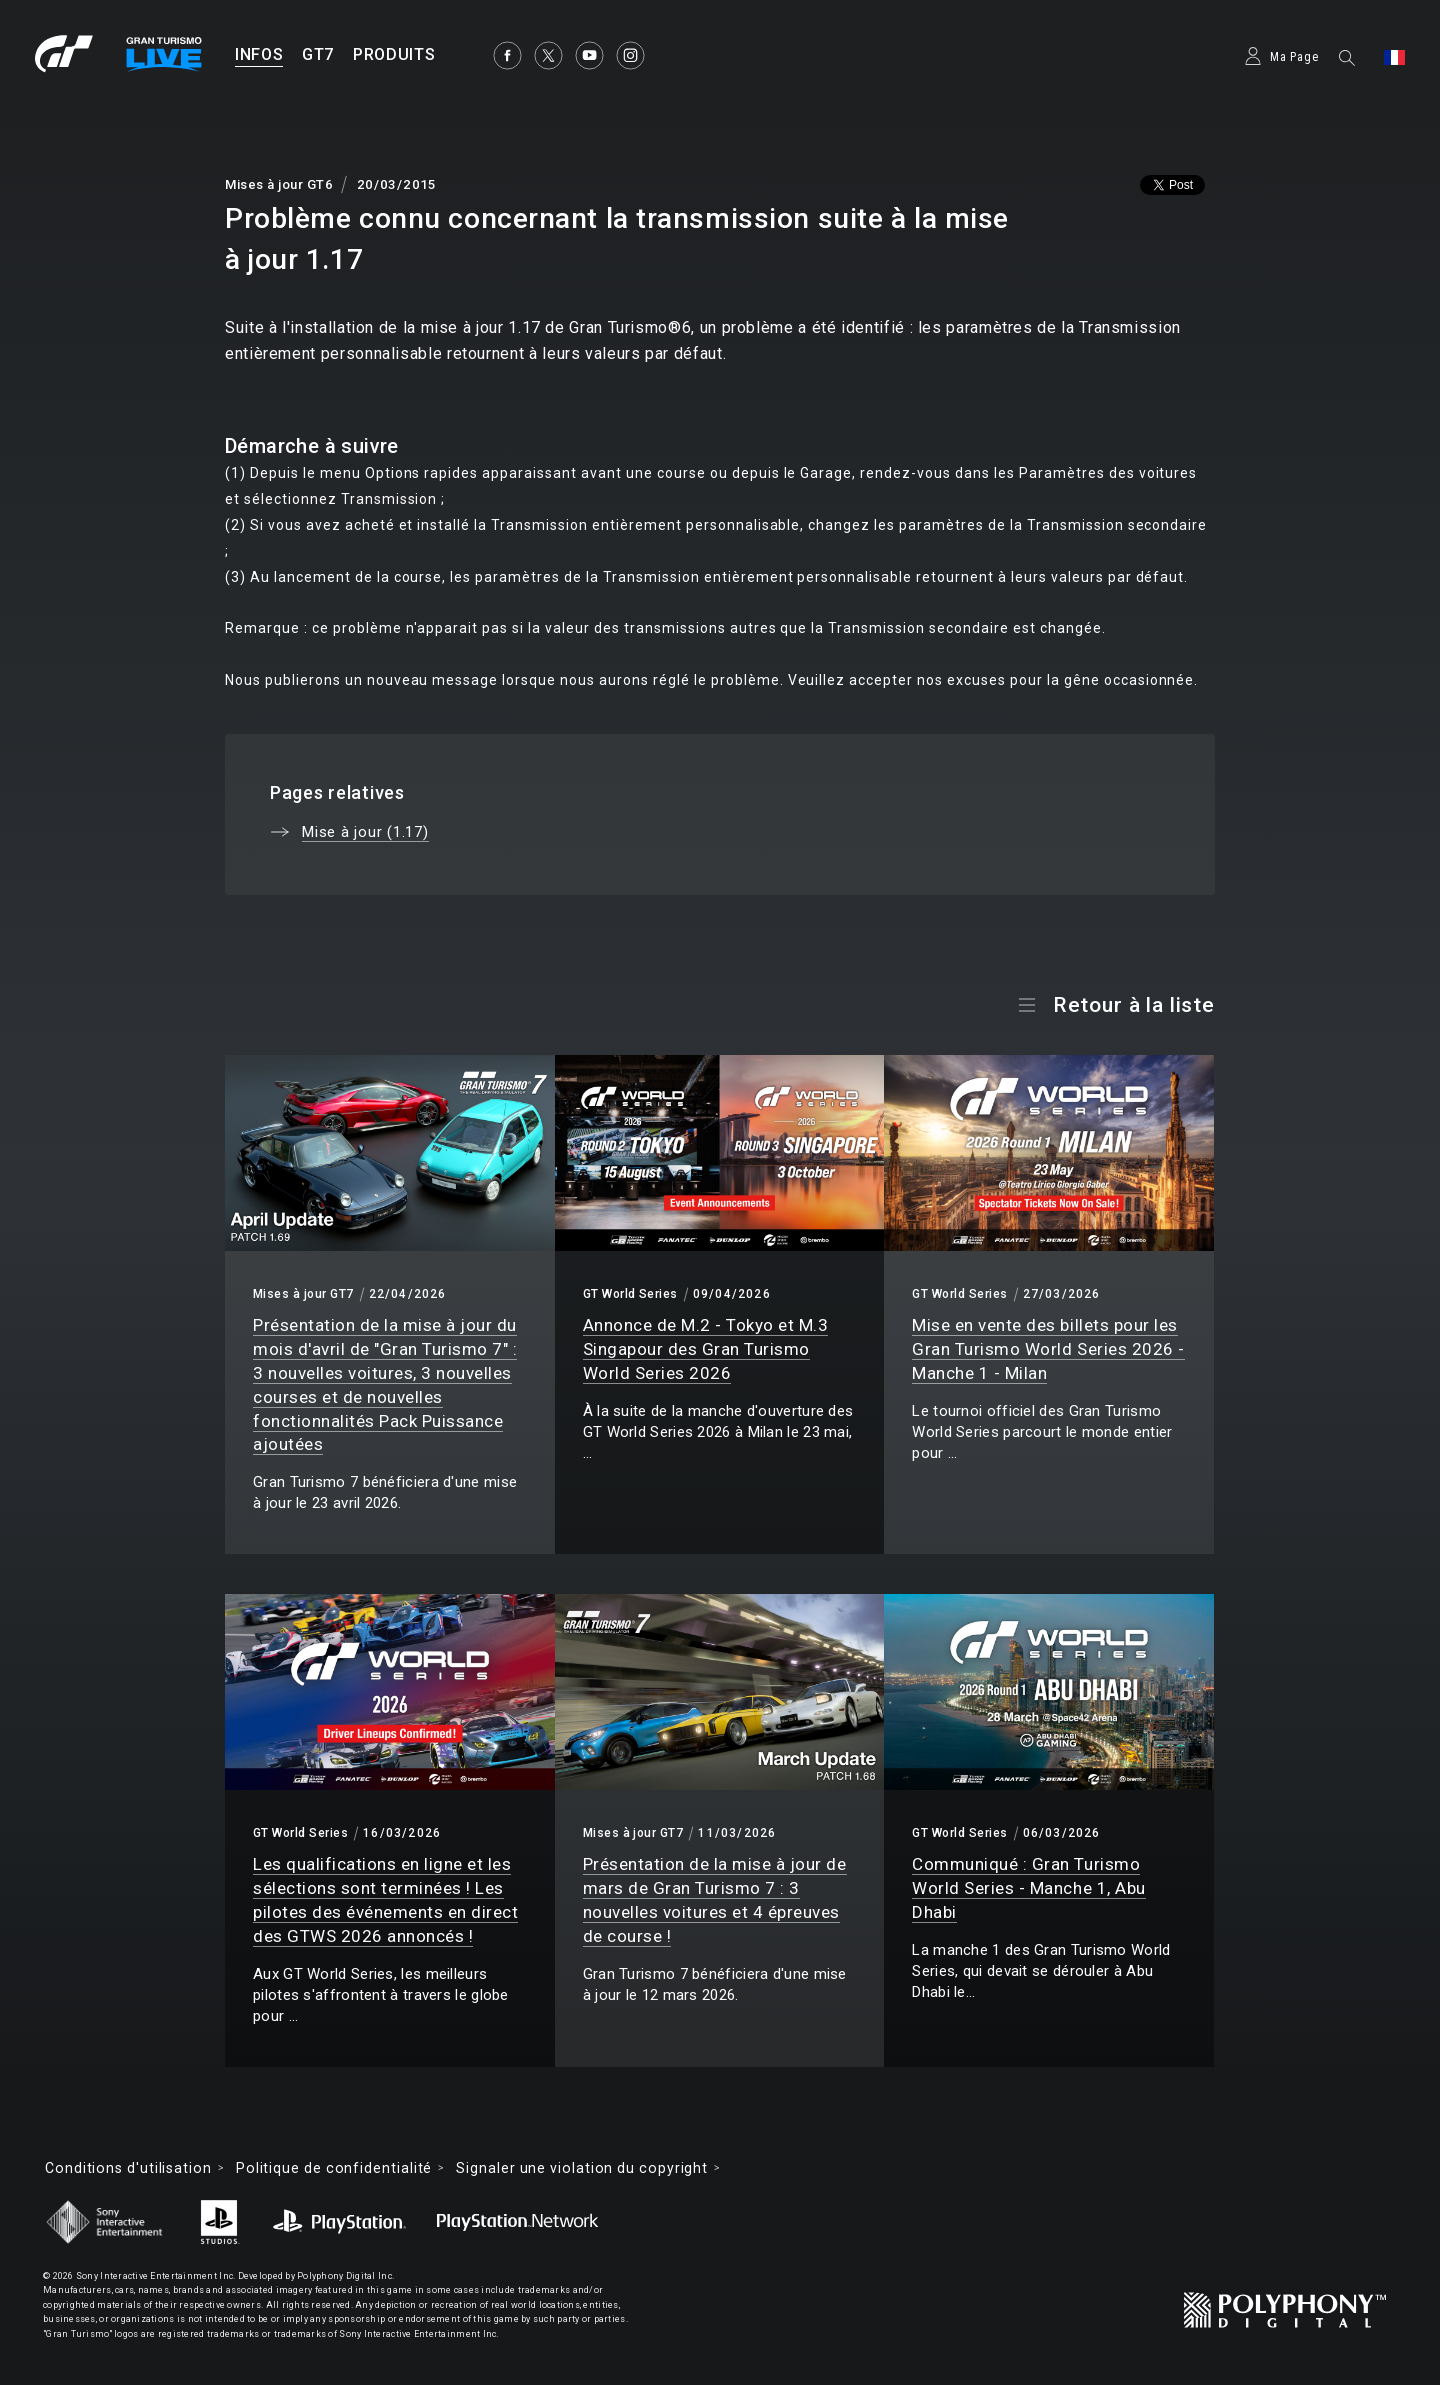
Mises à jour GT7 (303, 1294)
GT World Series (630, 1294)
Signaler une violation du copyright (582, 2168)
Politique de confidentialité (334, 2168)
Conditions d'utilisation (128, 2168)
